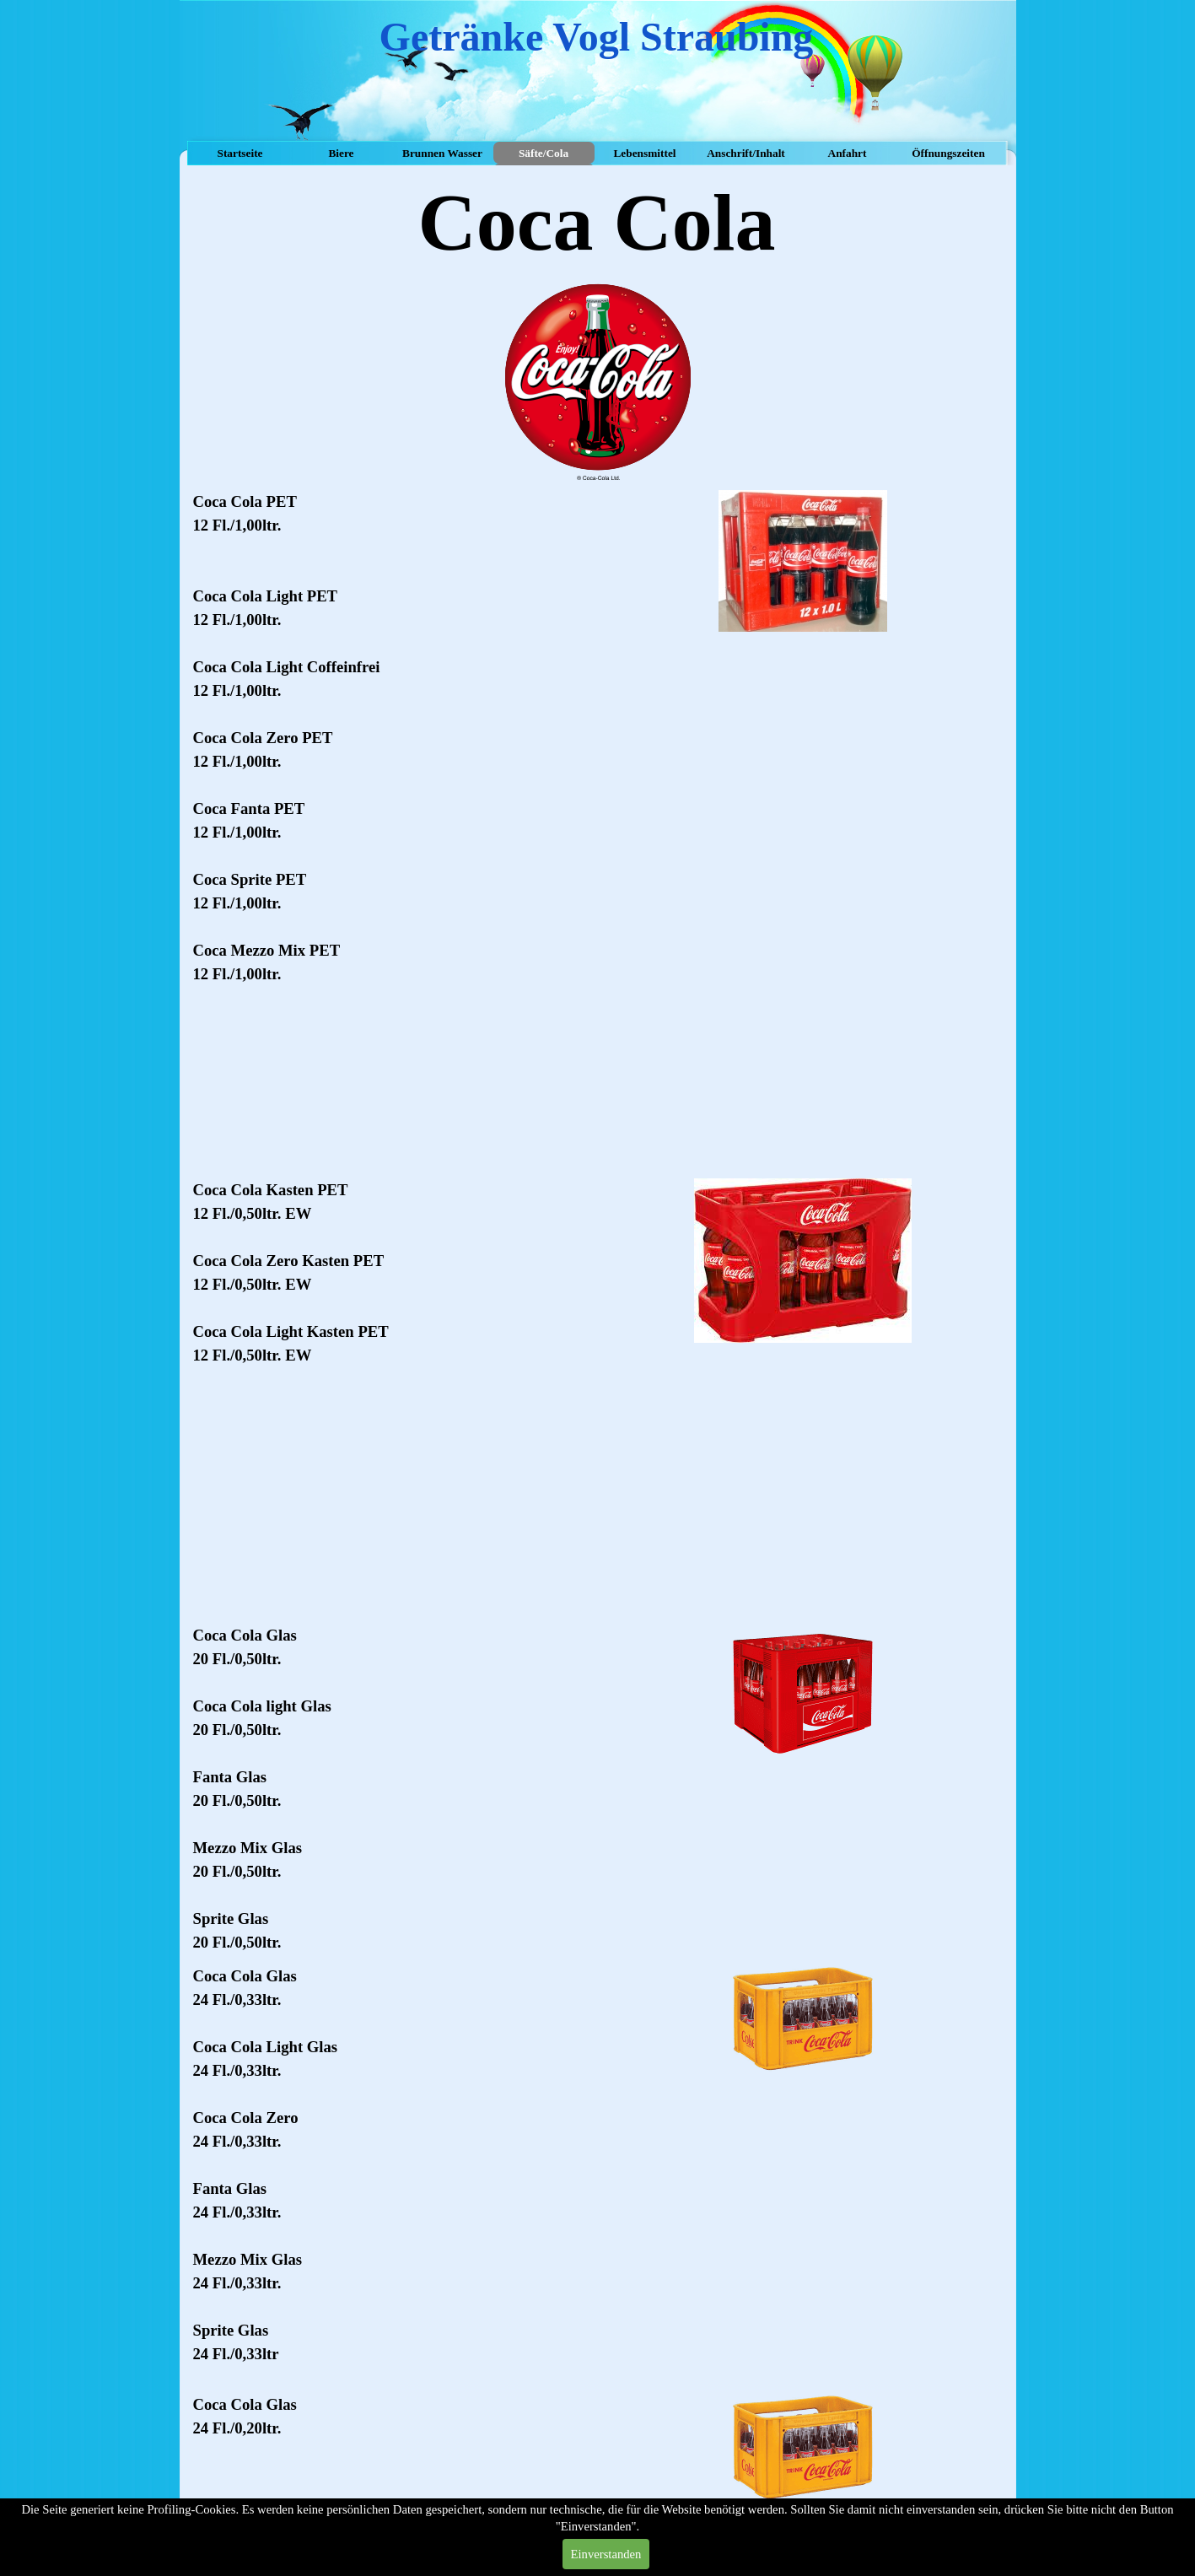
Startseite (239, 153)
